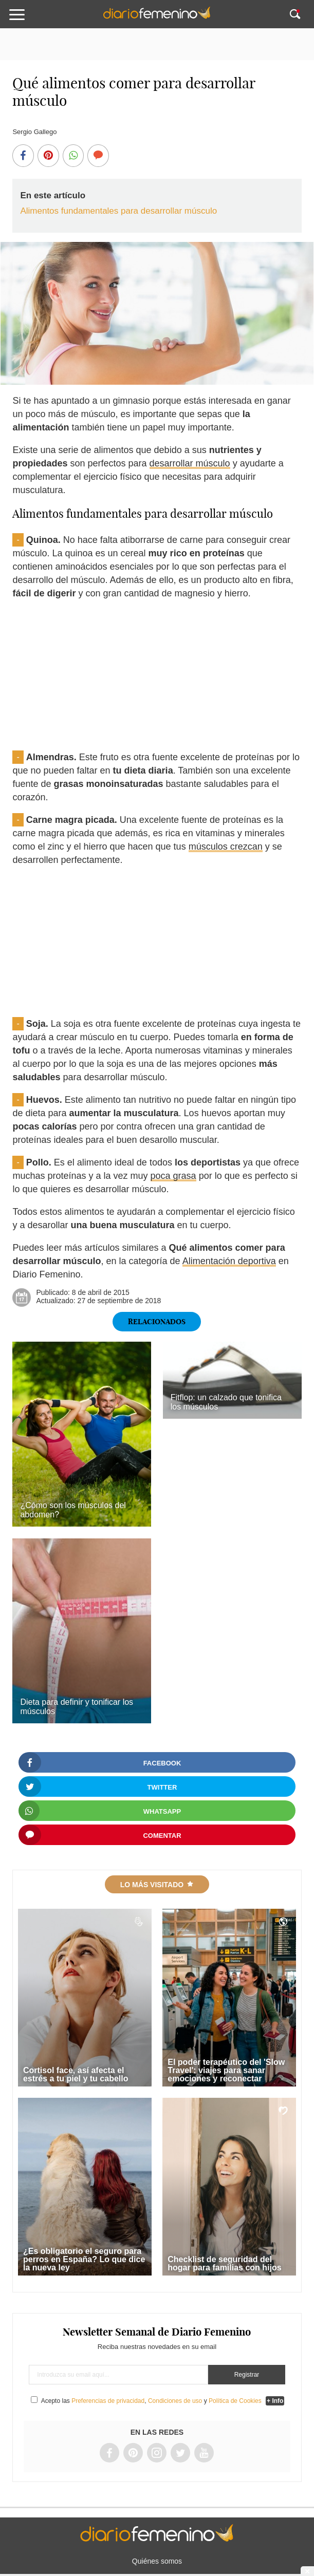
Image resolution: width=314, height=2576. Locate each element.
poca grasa (173, 1176)
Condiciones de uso (175, 2400)
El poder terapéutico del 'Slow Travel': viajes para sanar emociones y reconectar (226, 2070)
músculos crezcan (226, 846)
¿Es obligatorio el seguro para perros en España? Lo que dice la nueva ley (84, 2259)
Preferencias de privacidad (107, 2400)
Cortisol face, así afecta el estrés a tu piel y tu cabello (75, 2074)
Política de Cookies (235, 2400)
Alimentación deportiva (229, 1261)
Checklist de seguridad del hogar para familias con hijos (224, 2263)
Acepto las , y (152, 2400)
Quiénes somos (157, 2561)
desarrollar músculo (190, 463)
